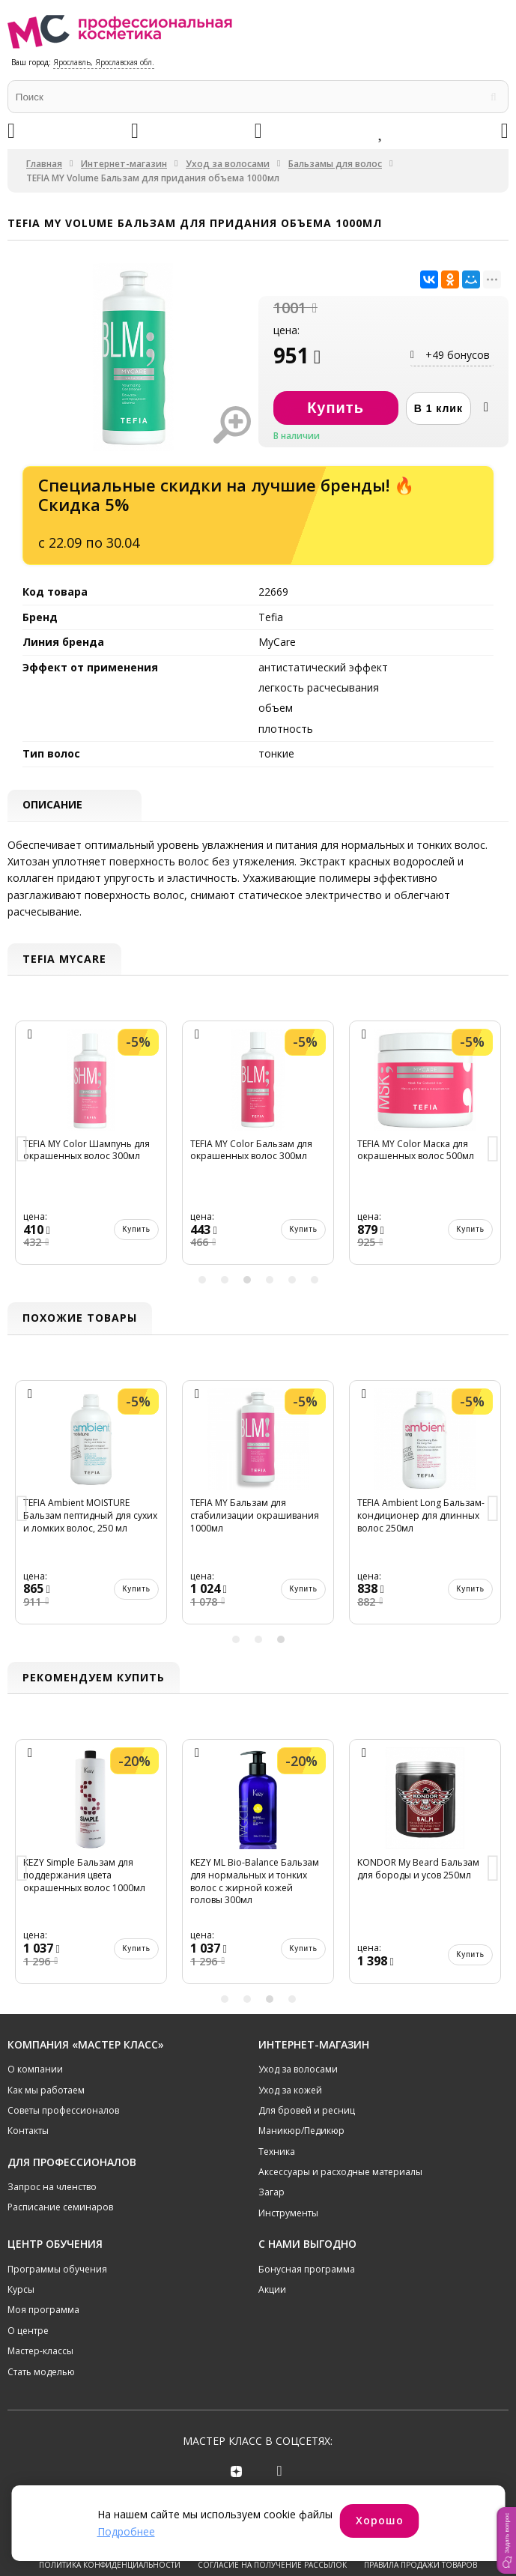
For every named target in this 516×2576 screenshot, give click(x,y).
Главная (44, 163)
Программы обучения (57, 2269)
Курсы (20, 2289)
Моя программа (43, 2310)
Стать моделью (41, 2371)
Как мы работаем (46, 2090)
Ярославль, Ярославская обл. (103, 62)
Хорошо (380, 2520)
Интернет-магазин (124, 163)
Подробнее (126, 2531)
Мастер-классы (40, 2351)
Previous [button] (22, 1150)
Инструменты (288, 2213)
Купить (136, 1230)
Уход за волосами (228, 163)
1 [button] (202, 1280)
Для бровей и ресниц (306, 2110)
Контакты (28, 2131)
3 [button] (247, 1280)
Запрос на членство (52, 2186)
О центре (28, 2330)
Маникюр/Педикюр (301, 2131)
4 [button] (269, 1280)
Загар (271, 2192)
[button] (506, 2540)
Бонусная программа (306, 2269)
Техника (276, 2151)
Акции (272, 2289)
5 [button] (292, 1280)
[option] (90, 1150)
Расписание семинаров (60, 2207)
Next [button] (493, 1150)
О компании (35, 2069)
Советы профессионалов (63, 2110)
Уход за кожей (290, 2090)
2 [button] (224, 1280)
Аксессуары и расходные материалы (340, 2171)
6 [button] (314, 1280)
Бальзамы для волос (335, 163)
